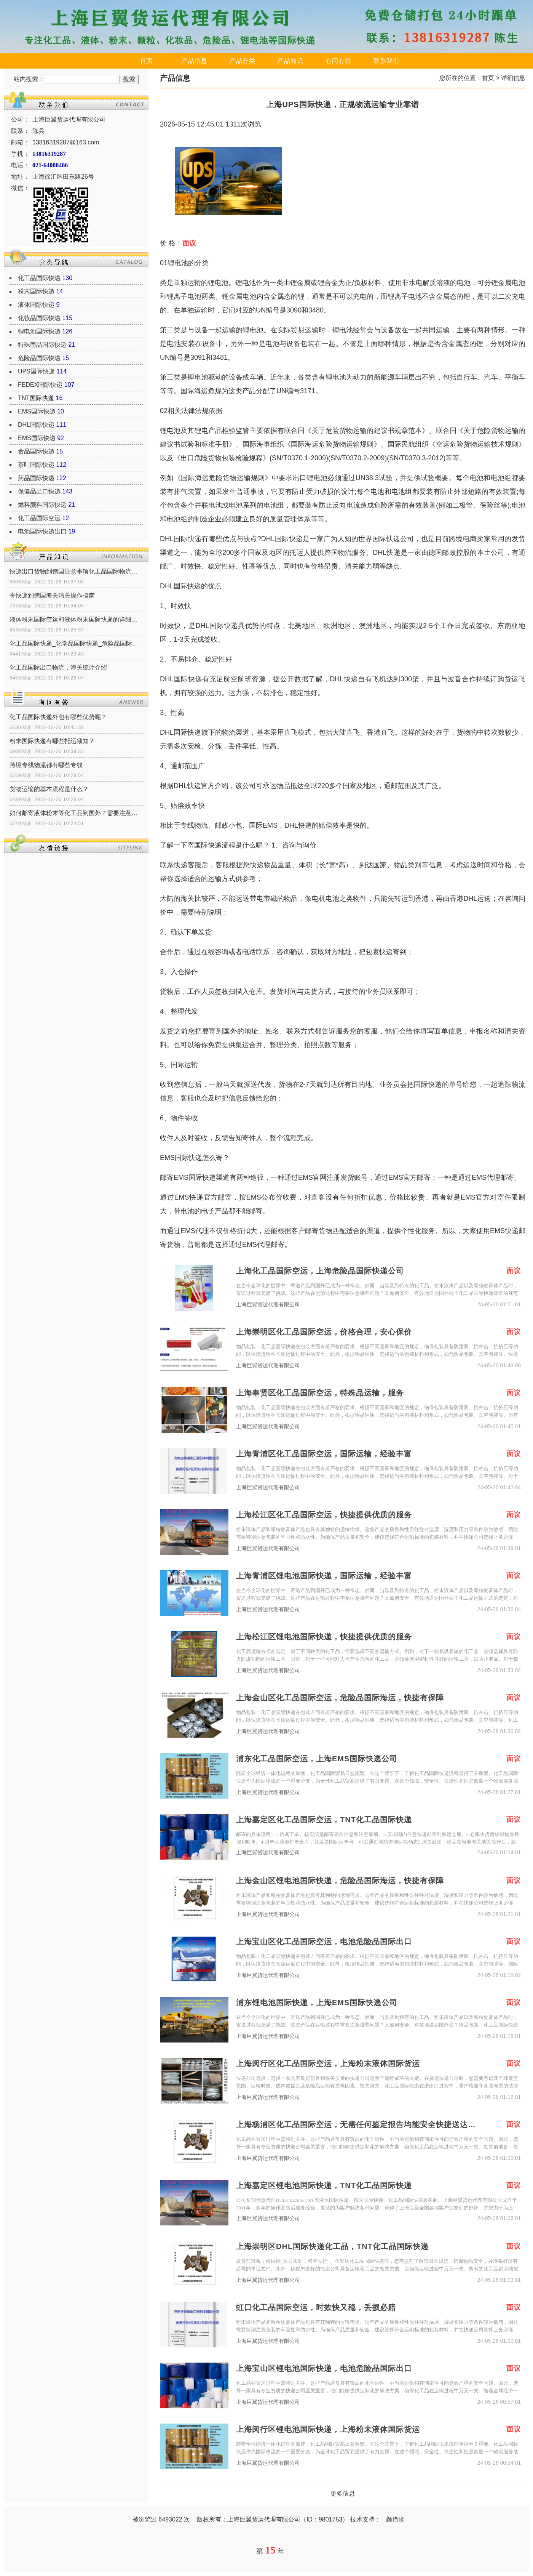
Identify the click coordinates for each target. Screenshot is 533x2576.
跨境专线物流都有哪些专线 (46, 765)
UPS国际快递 (36, 371)
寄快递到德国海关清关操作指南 (52, 595)
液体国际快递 (36, 304)
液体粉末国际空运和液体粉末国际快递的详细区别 (76, 619)
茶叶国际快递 (36, 464)
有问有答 (338, 61)
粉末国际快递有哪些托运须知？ (52, 741)
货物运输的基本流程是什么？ (49, 789)
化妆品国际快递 (39, 318)
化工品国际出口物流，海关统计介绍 (58, 667)
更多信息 (342, 2493)
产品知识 (290, 61)
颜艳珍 (395, 2519)
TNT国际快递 (36, 398)
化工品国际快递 (39, 278)
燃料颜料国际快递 (42, 504)
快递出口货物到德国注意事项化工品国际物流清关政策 (76, 571)
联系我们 (386, 61)
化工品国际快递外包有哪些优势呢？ (58, 717)
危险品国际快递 (39, 358)
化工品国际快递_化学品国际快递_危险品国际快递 (76, 643)
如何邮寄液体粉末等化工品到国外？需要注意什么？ (76, 813)
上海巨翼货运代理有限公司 (268, 1304)
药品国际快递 (36, 478)
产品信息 (194, 61)
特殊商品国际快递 (42, 344)
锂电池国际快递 (39, 331)
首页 (146, 61)
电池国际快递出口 (42, 531)
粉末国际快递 (36, 291)
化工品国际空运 (39, 518)
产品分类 (242, 61)
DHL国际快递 (36, 424)
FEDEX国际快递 (40, 384)
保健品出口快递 (39, 491)
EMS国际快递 (37, 411)
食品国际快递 (36, 451)
